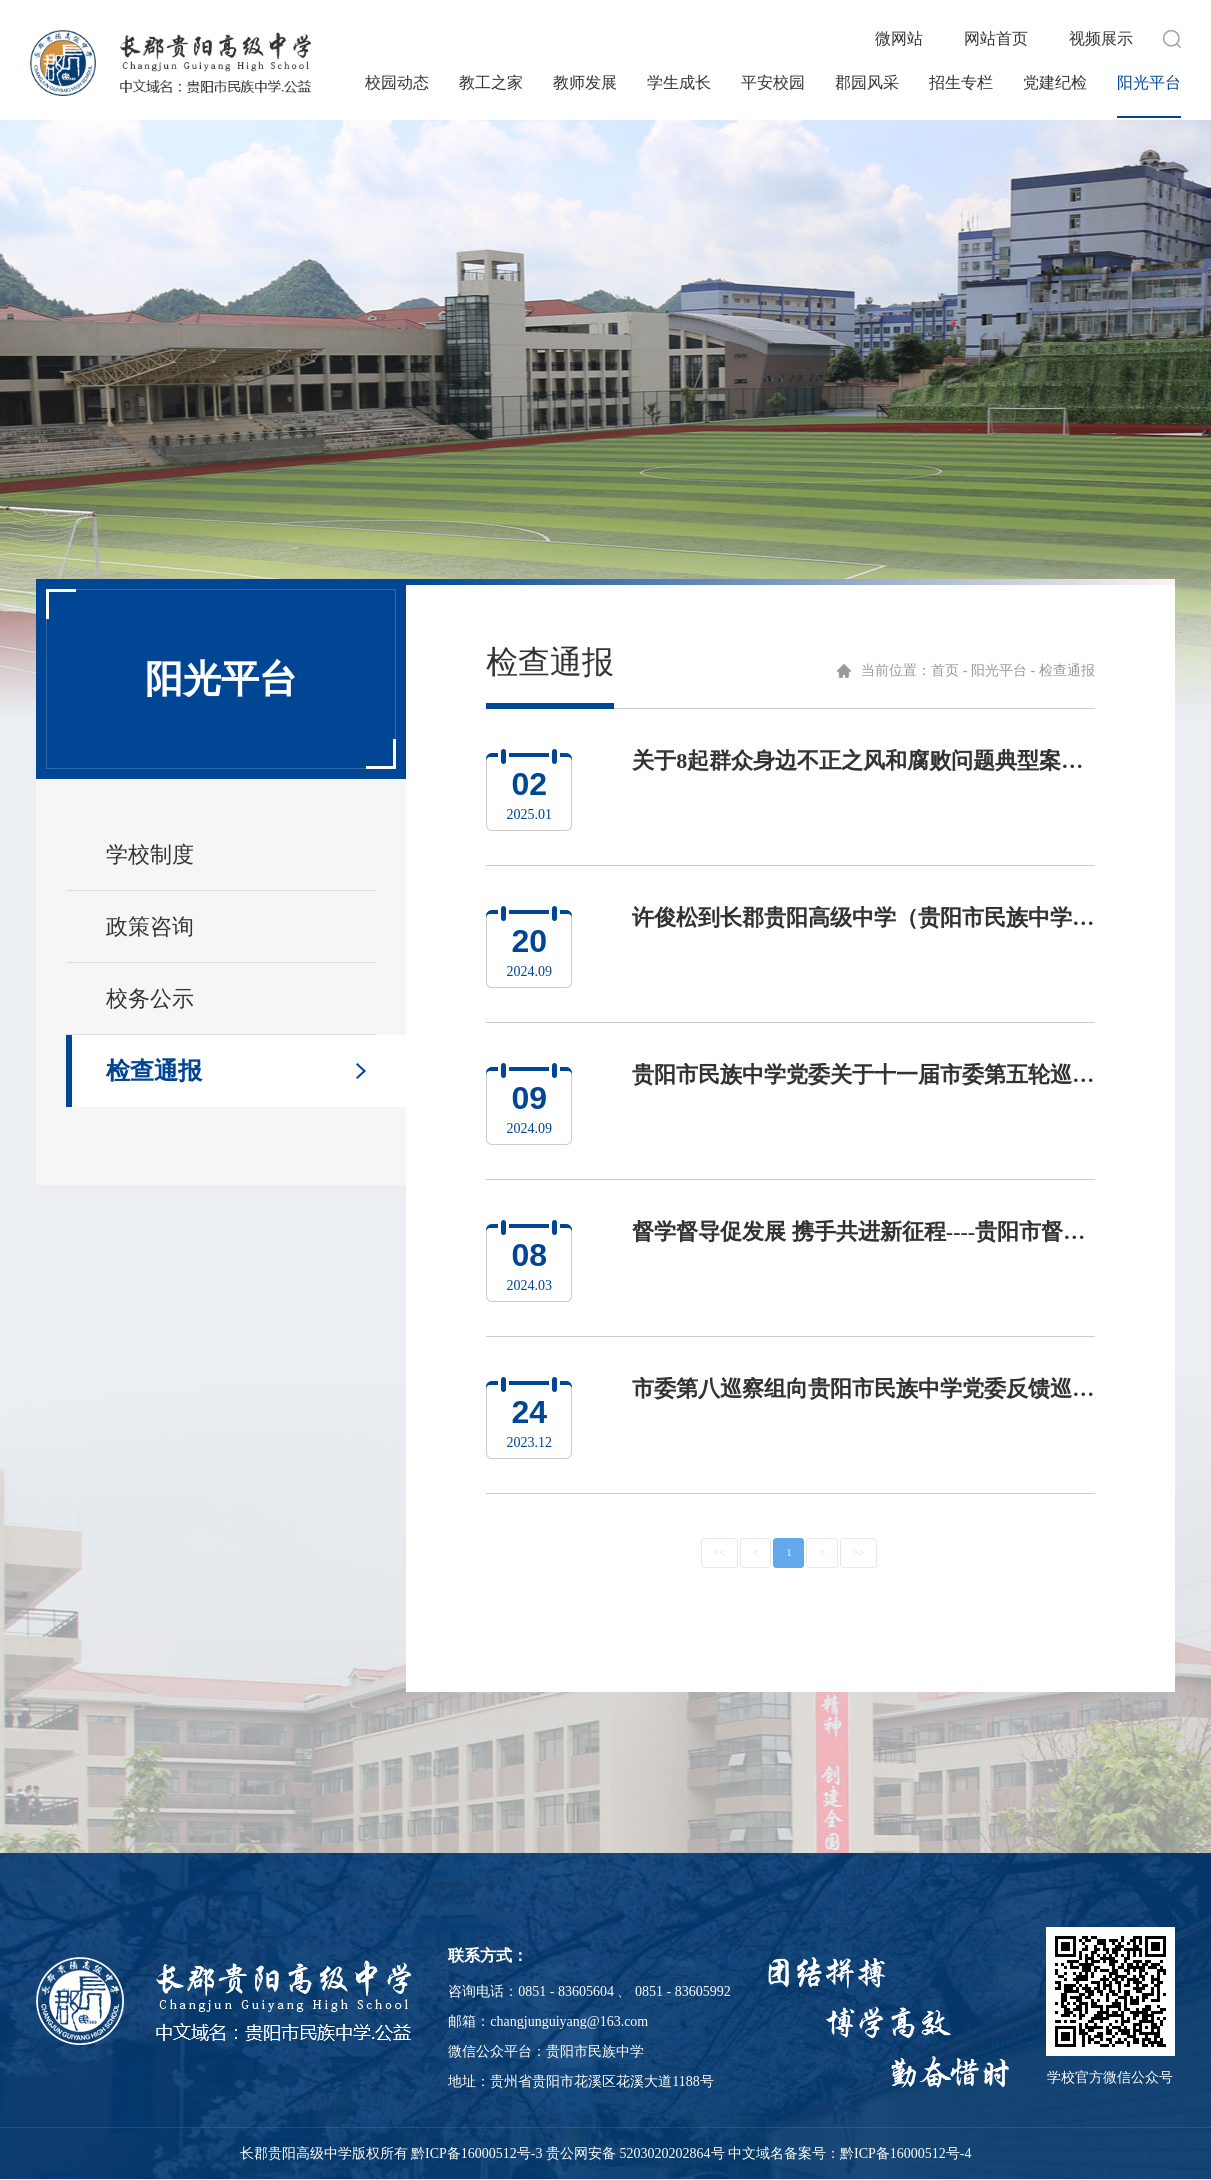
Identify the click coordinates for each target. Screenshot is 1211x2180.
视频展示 (1101, 38)
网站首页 (996, 38)
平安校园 (773, 82)
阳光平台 (1149, 82)
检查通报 (154, 1071)
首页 (945, 670)
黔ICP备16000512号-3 (476, 2153)
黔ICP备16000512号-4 (905, 2153)
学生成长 (679, 82)
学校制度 (150, 854)
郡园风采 (867, 82)
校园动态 (397, 82)
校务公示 (150, 998)
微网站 (899, 38)
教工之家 (491, 82)
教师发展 (585, 82)
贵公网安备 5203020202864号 (635, 2153)
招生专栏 (961, 82)
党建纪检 (1055, 82)
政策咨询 (150, 926)
